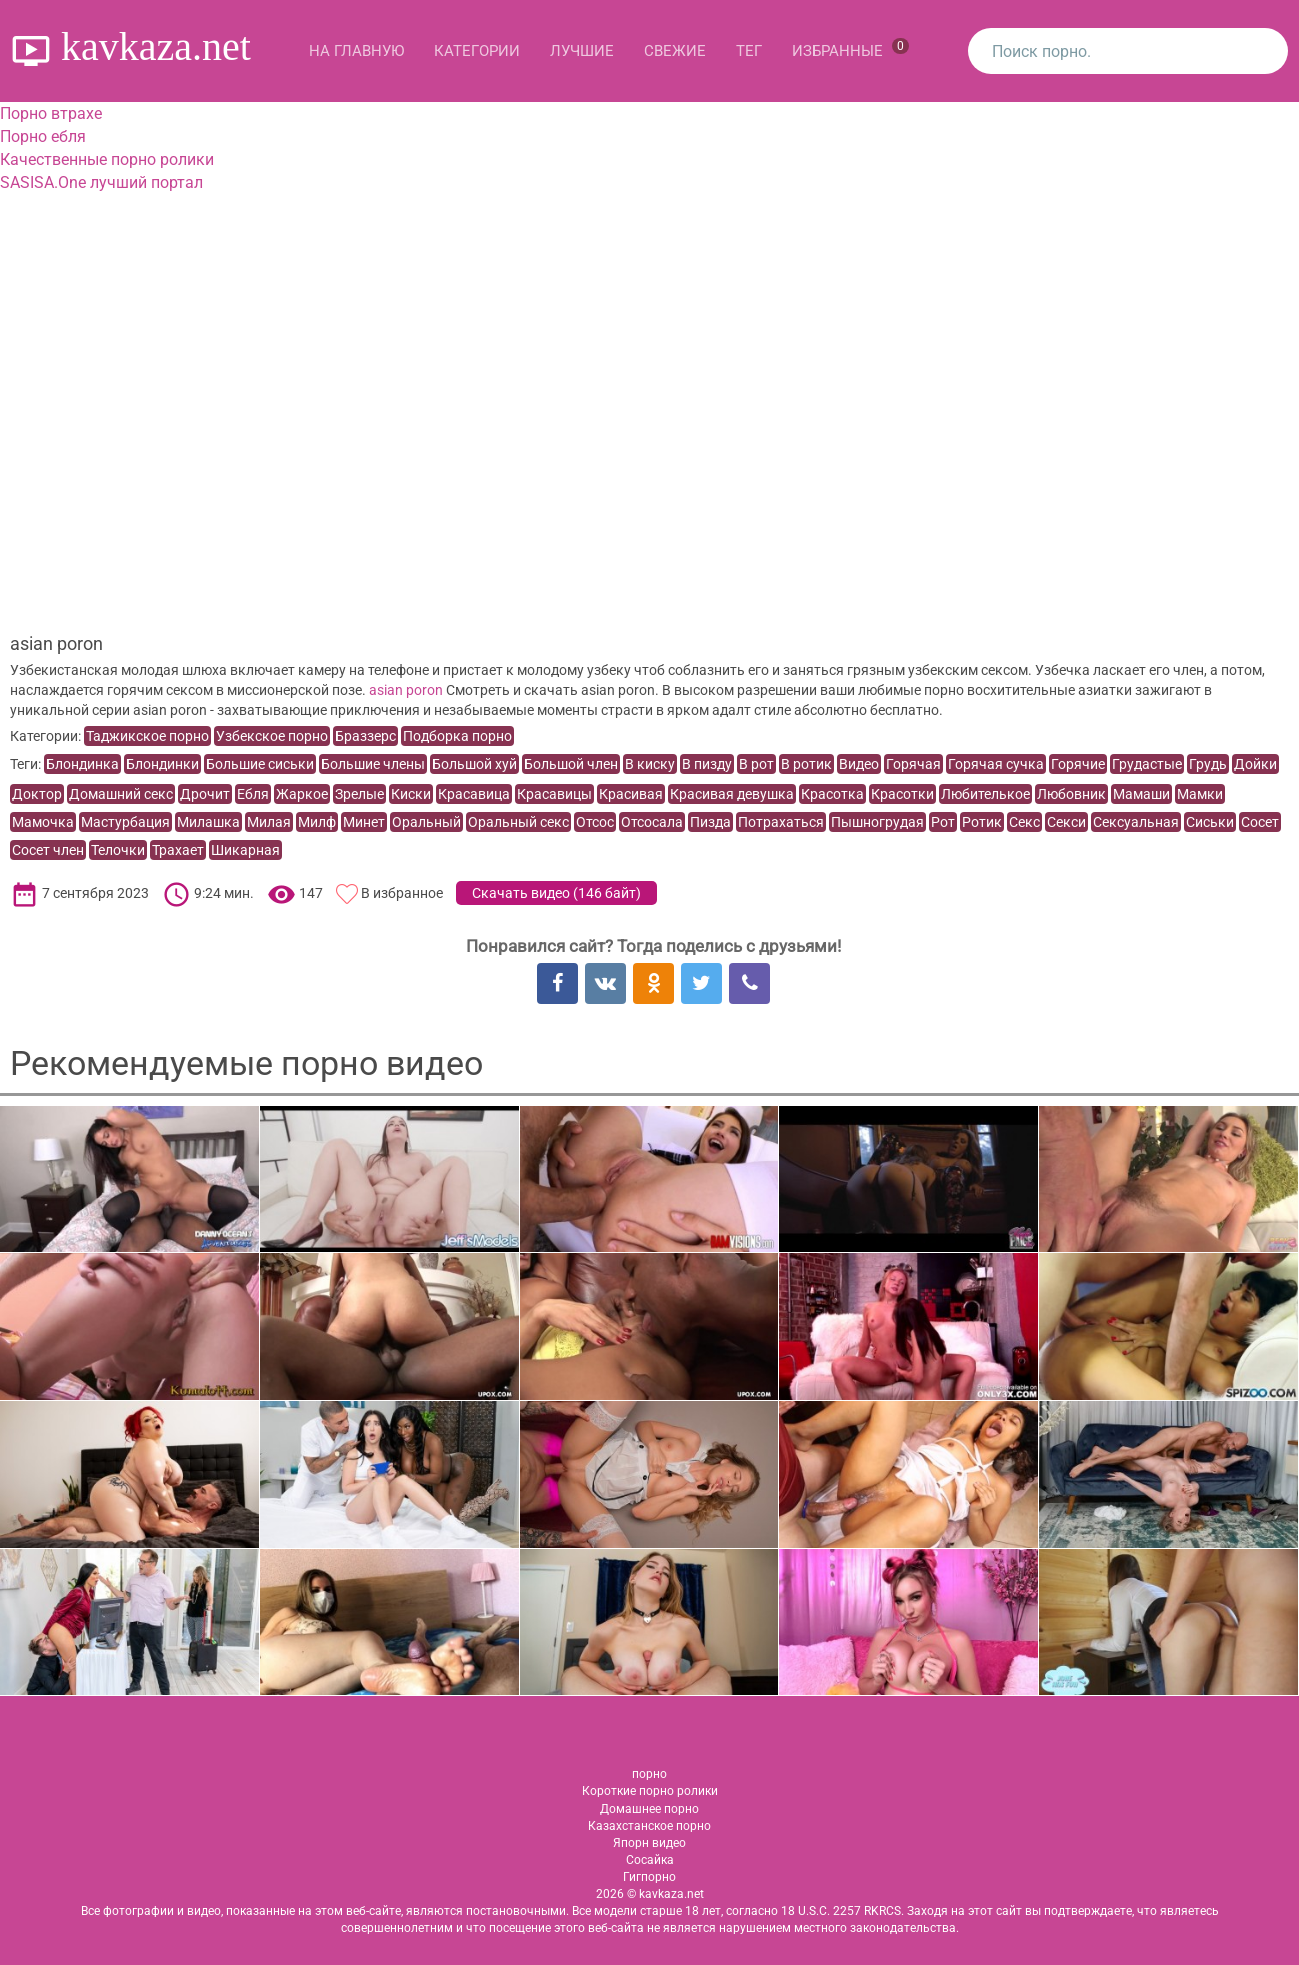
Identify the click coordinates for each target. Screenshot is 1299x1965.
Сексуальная (1136, 822)
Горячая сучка (996, 764)
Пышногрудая (877, 822)
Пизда (710, 822)
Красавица (474, 794)
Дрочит (205, 794)
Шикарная (245, 850)
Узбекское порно (272, 736)
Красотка (832, 794)
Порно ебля (43, 136)
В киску (650, 764)
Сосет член (48, 850)
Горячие (1078, 764)
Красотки (902, 794)
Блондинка (82, 764)
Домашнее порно (649, 1809)
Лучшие (582, 51)
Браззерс (365, 736)
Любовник (1071, 794)
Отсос (595, 822)
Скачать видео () (556, 893)
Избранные (850, 49)
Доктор (37, 794)
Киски (411, 794)
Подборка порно (457, 736)
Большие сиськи (260, 764)
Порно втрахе (51, 113)
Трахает (178, 850)
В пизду (707, 764)
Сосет (1260, 822)
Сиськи (1210, 822)
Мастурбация (125, 822)
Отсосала (652, 822)
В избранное (402, 893)
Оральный (426, 822)
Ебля (253, 794)
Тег (749, 51)
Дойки (1255, 764)
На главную (356, 51)
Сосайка (650, 1860)
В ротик (806, 764)
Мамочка (43, 822)
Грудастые (1147, 764)
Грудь (1208, 764)
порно (649, 1774)
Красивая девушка (732, 794)
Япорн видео (649, 1843)
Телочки (118, 850)
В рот (756, 764)
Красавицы (554, 794)
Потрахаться (781, 822)
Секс (1024, 822)
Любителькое (985, 794)
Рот (943, 822)
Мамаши (1141, 794)
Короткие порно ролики (650, 1791)
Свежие (675, 51)
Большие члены (373, 764)
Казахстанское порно (649, 1826)
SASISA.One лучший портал (101, 182)
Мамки (1200, 794)
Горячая (913, 764)
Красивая (631, 794)
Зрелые (359, 794)
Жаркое (302, 794)
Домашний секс (121, 794)
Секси (1066, 822)
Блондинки (162, 764)
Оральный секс (518, 822)
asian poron (406, 690)
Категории (477, 51)
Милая (269, 822)
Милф (317, 822)
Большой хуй (474, 764)
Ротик (982, 822)
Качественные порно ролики (107, 159)
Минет (364, 822)
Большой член (571, 764)
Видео (859, 764)
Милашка (208, 822)
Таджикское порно (147, 736)
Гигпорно (649, 1877)
